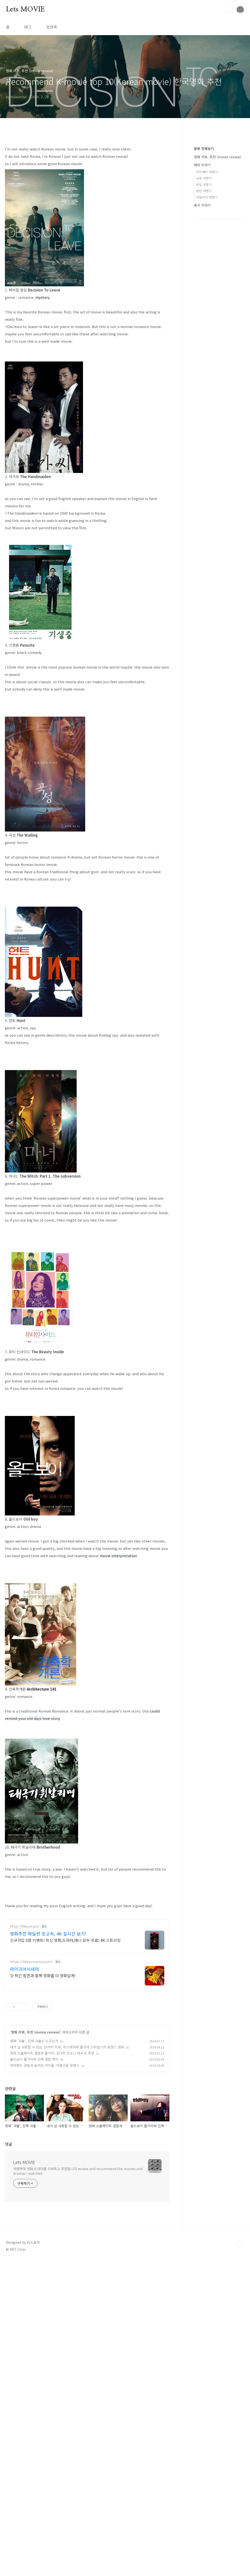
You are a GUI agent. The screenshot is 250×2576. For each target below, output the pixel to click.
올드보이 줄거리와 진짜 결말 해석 (34, 2127)
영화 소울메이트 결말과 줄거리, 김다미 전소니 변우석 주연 (52, 2121)
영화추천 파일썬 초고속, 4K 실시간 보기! (48, 2002)
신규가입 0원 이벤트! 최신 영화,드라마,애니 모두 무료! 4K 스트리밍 (65, 2008)
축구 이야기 (202, 205)
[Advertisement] (87, 1948)
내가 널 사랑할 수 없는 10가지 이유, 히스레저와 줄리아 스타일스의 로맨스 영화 (67, 2115)
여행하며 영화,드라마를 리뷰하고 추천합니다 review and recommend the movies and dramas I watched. (78, 2239)
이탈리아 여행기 (207, 197)
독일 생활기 (204, 184)
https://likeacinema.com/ (31, 2030)
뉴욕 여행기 (204, 178)
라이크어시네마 (24, 2037)
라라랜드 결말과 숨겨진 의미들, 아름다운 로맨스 (44, 2133)
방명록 (51, 27)
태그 (27, 27)
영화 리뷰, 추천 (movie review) (35, 2100)
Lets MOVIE (25, 9)
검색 (229, 9)
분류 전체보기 (204, 148)
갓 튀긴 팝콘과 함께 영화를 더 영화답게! (43, 2043)
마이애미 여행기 (207, 172)
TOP (240, 2312)
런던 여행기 (204, 191)
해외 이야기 (202, 164)
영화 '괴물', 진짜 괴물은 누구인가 (34, 2109)
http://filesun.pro (24, 1995)
